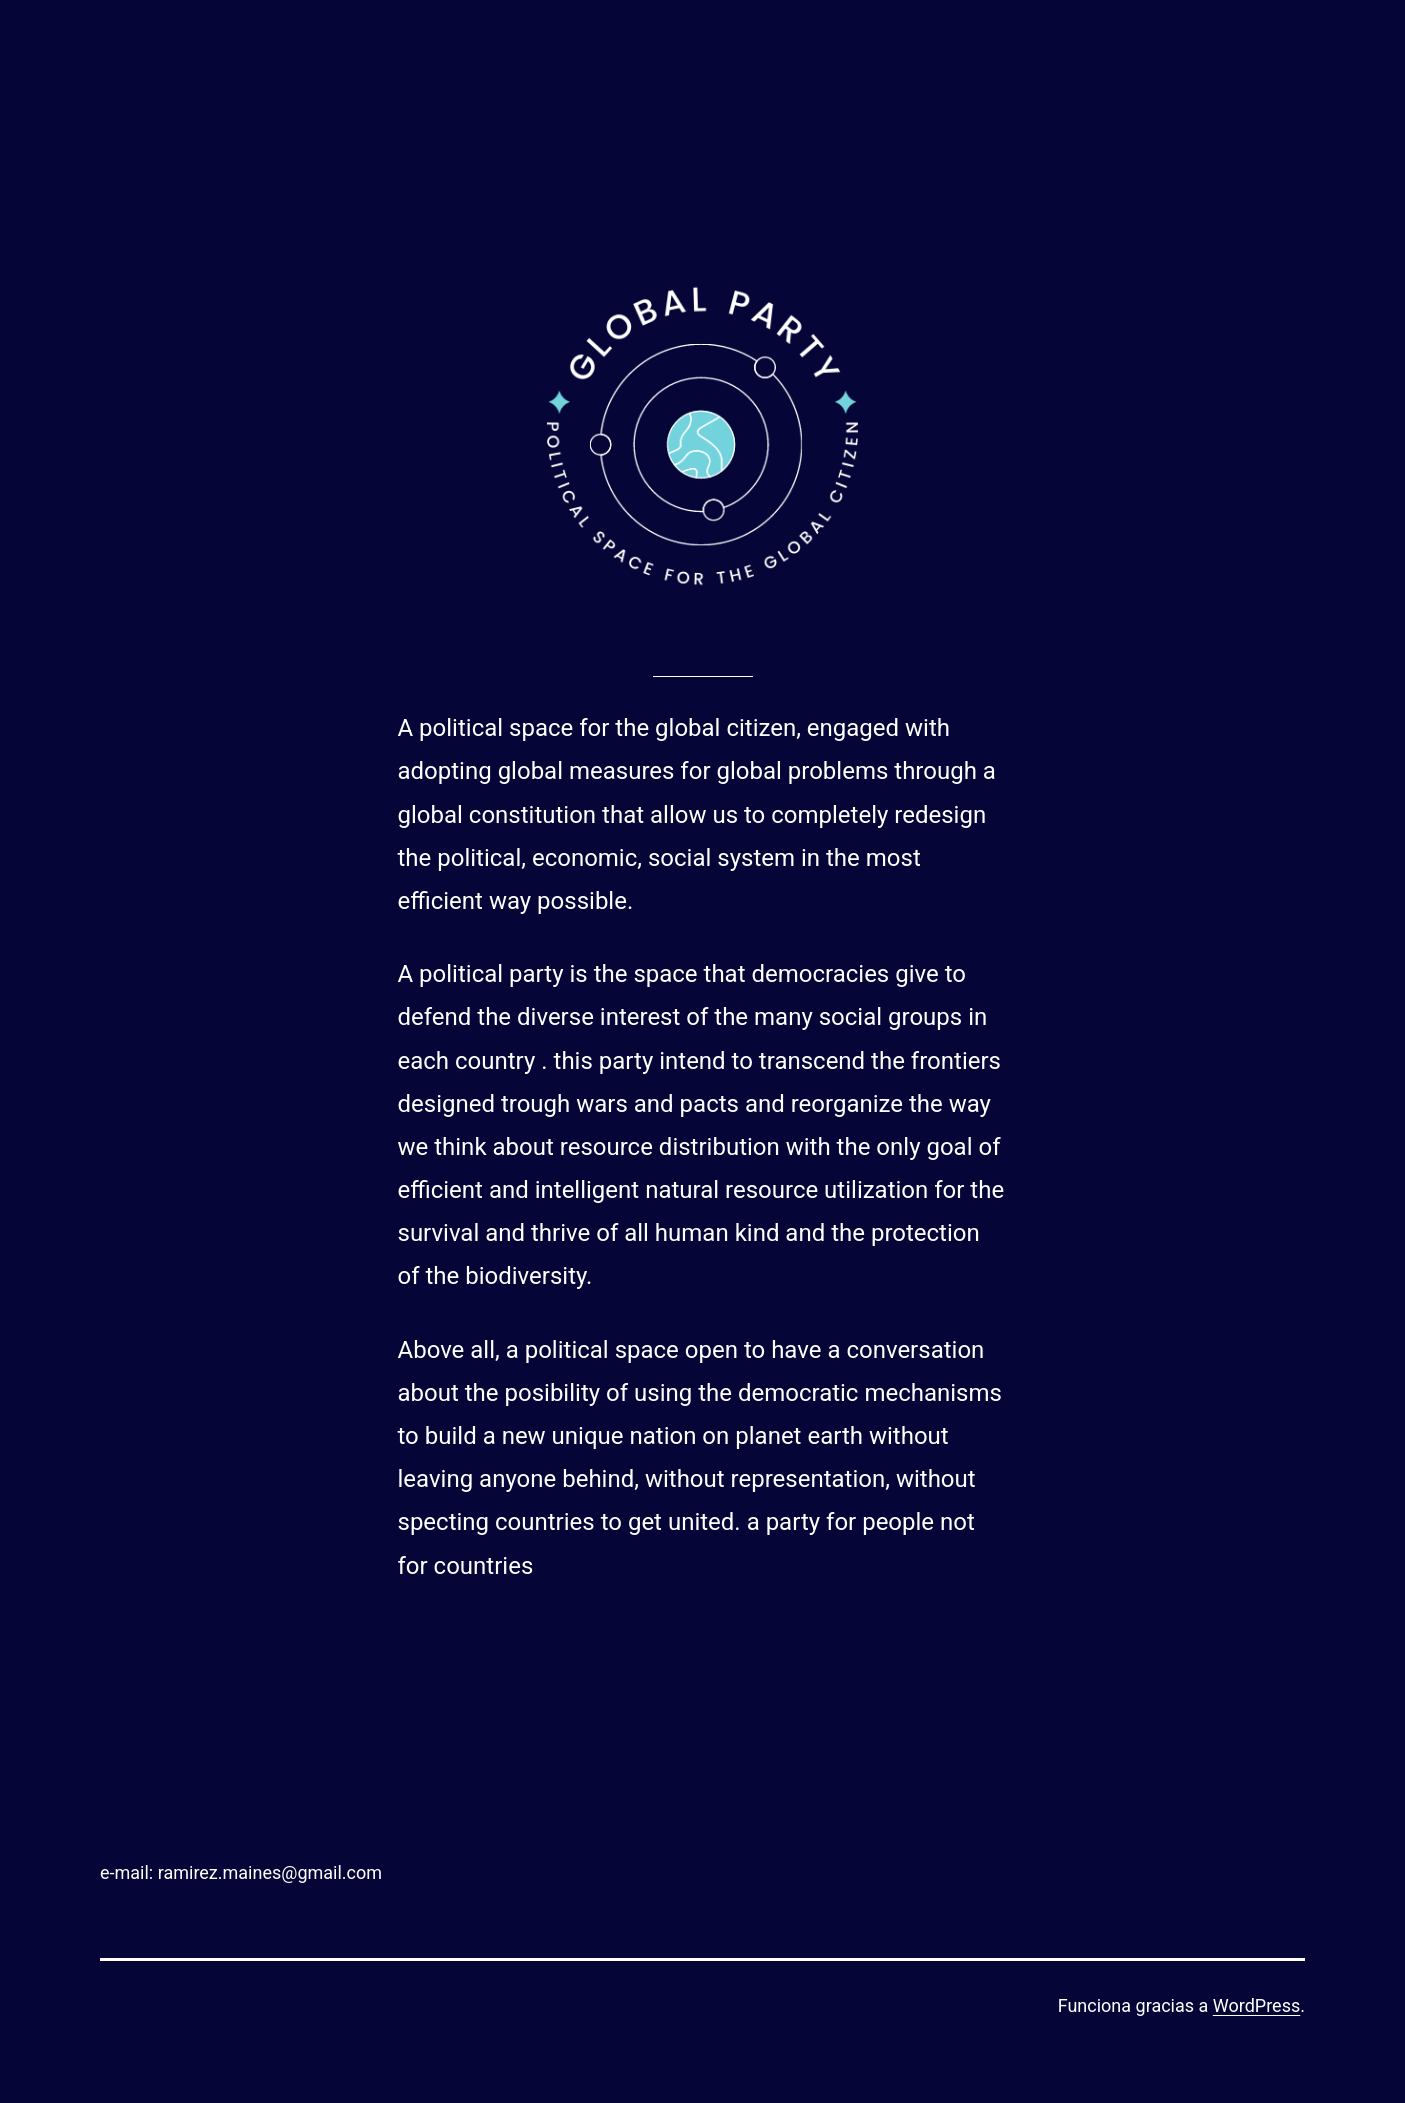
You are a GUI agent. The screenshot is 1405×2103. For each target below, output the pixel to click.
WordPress (1256, 2005)
